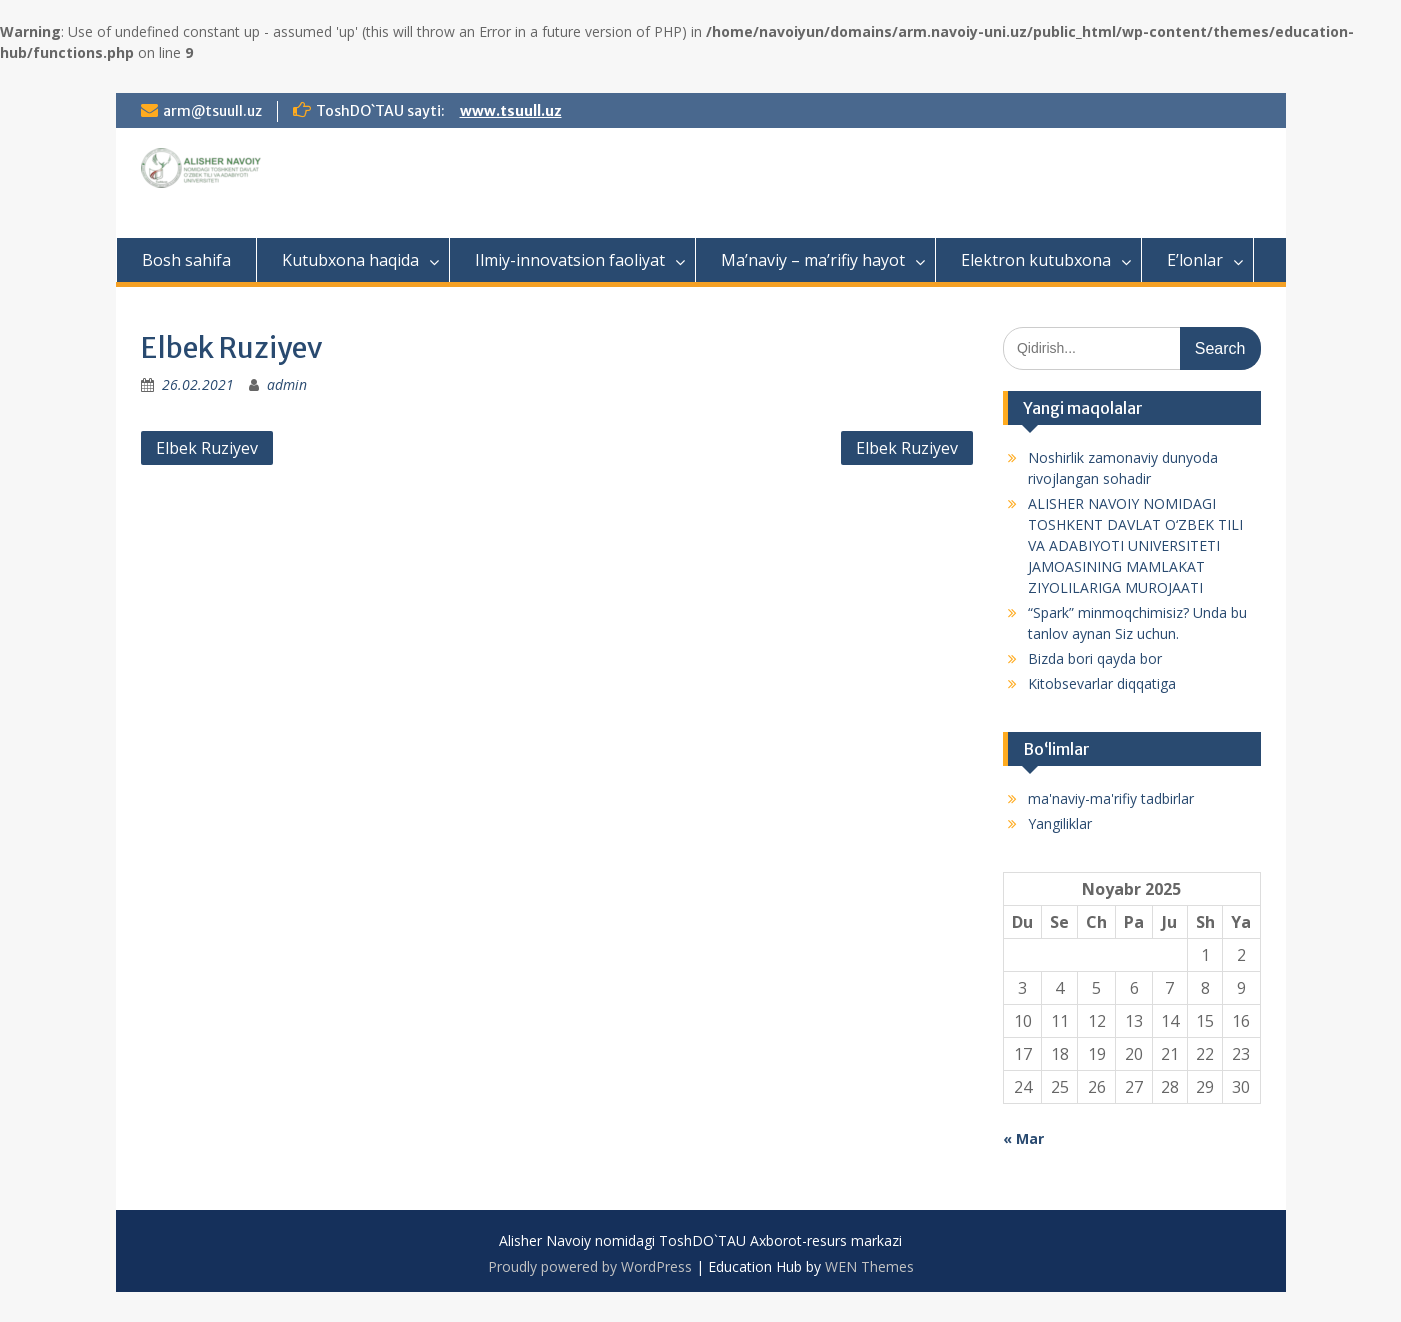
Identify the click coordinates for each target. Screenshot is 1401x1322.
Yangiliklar (1060, 823)
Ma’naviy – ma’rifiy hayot (813, 260)
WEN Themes (869, 1266)
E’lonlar (1195, 260)
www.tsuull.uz (511, 111)
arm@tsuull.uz (212, 111)
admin (287, 384)
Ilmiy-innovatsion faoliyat (570, 260)
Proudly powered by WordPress (590, 1266)
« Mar (1023, 1138)
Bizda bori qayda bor (1095, 658)
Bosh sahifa (186, 260)
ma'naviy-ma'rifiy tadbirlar (1111, 798)
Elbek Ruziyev (207, 448)
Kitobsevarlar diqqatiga (1102, 683)
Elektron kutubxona (1036, 260)
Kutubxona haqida (350, 260)
